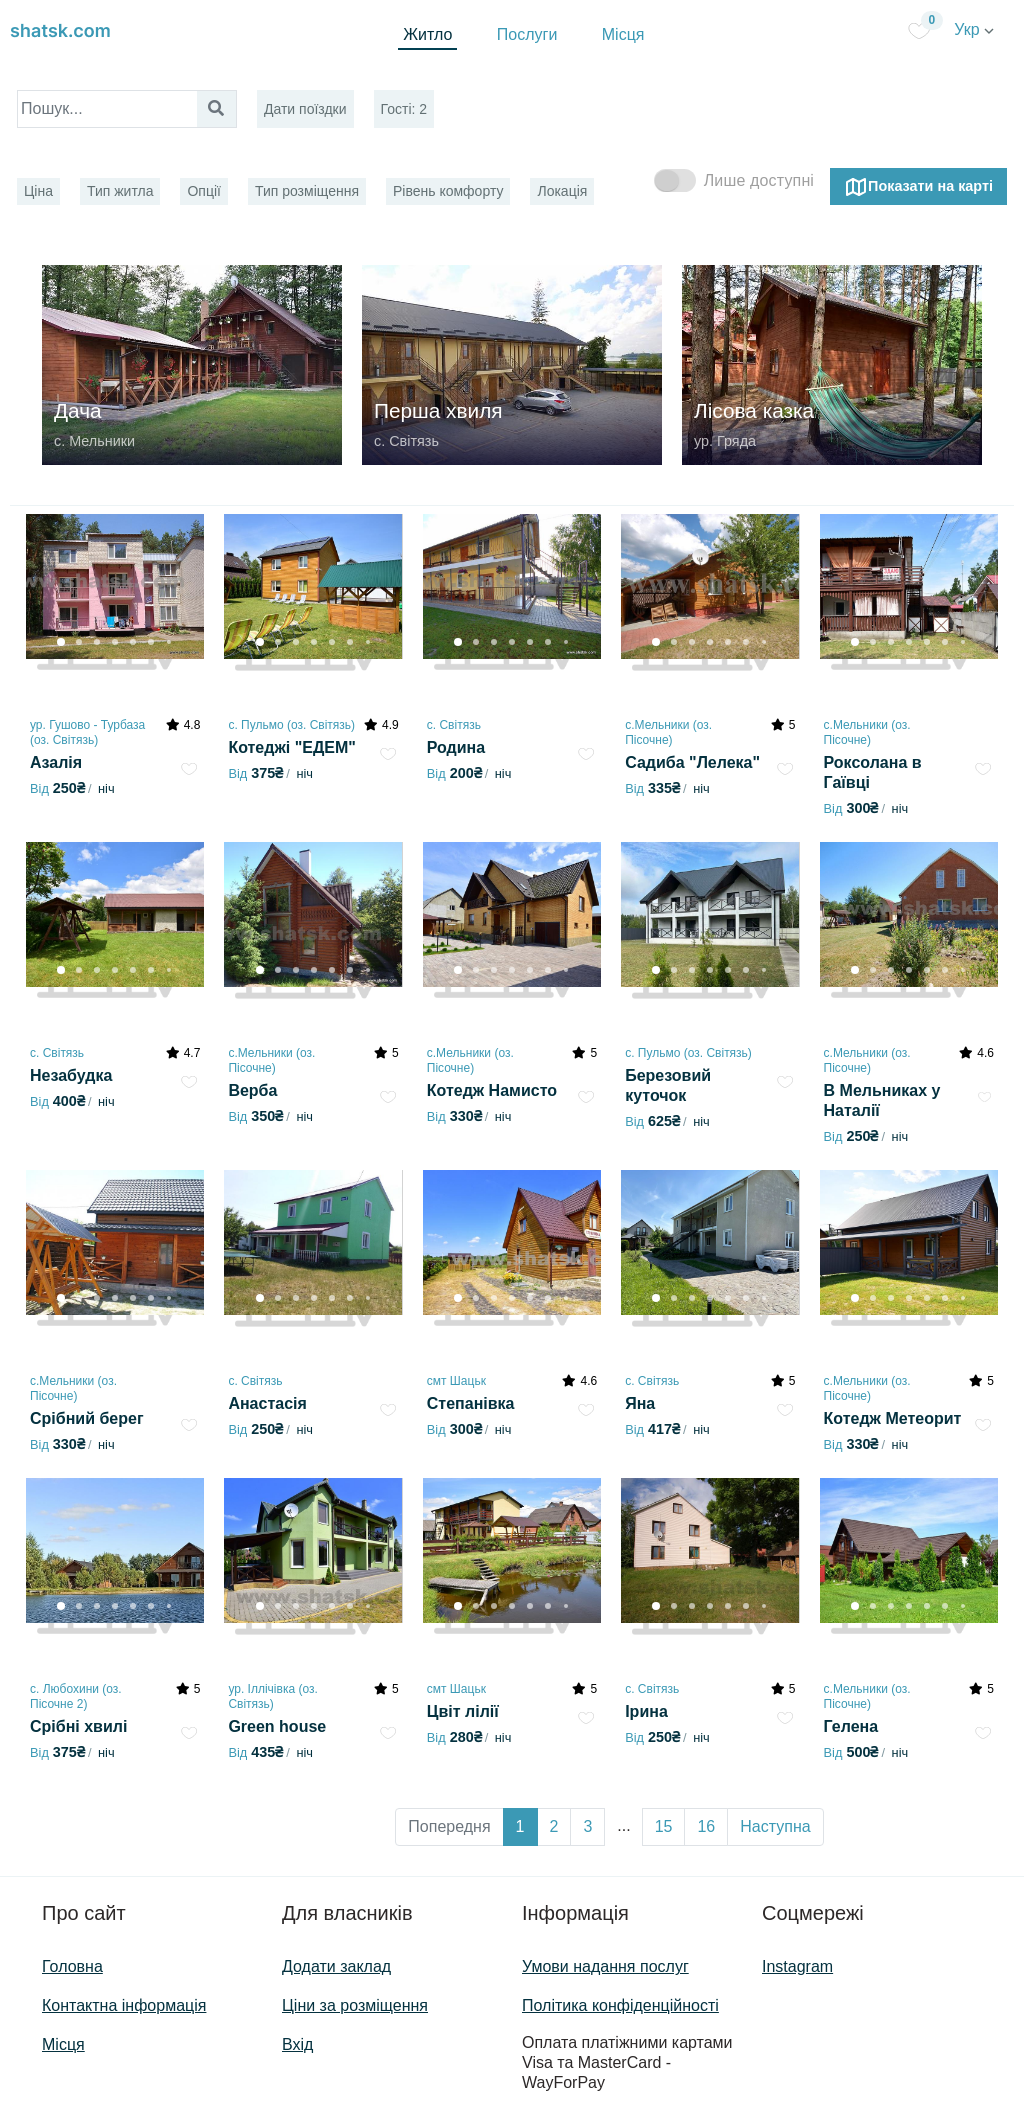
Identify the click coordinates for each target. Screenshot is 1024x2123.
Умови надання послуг (605, 1966)
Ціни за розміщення (355, 2005)
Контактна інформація (124, 2005)
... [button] (623, 1825)
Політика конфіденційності (620, 2005)
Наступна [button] (775, 1826)
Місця (623, 34)
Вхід (297, 2044)
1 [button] (520, 1826)
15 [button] (664, 1826)
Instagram (797, 1966)
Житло (427, 34)
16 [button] (706, 1826)
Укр (974, 29)
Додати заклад (336, 1966)
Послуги (527, 34)
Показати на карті (918, 187)
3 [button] (587, 1826)
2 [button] (554, 1826)
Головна (72, 1966)
